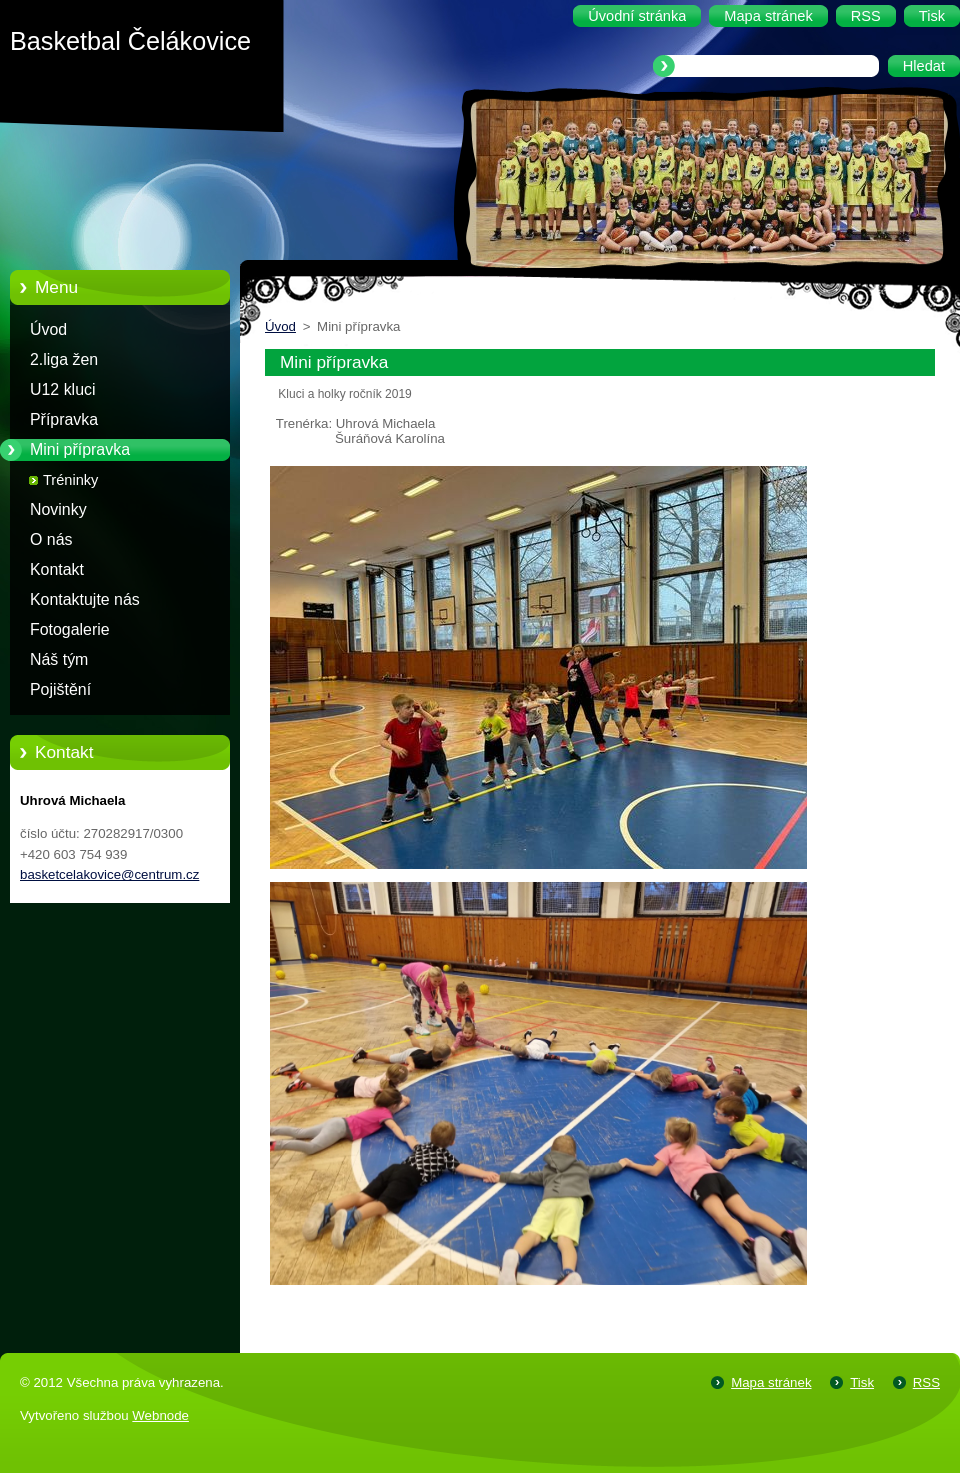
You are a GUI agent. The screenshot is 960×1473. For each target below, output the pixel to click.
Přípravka (64, 419)
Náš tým (59, 659)
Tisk (862, 1382)
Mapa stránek (771, 1382)
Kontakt (57, 569)
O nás (51, 539)
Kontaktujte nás (85, 599)
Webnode (160, 1415)
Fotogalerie (70, 629)
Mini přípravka (80, 449)
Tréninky (70, 480)
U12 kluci (62, 389)
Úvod (48, 329)
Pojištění (60, 689)
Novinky (58, 509)
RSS (926, 1382)
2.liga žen (64, 359)
